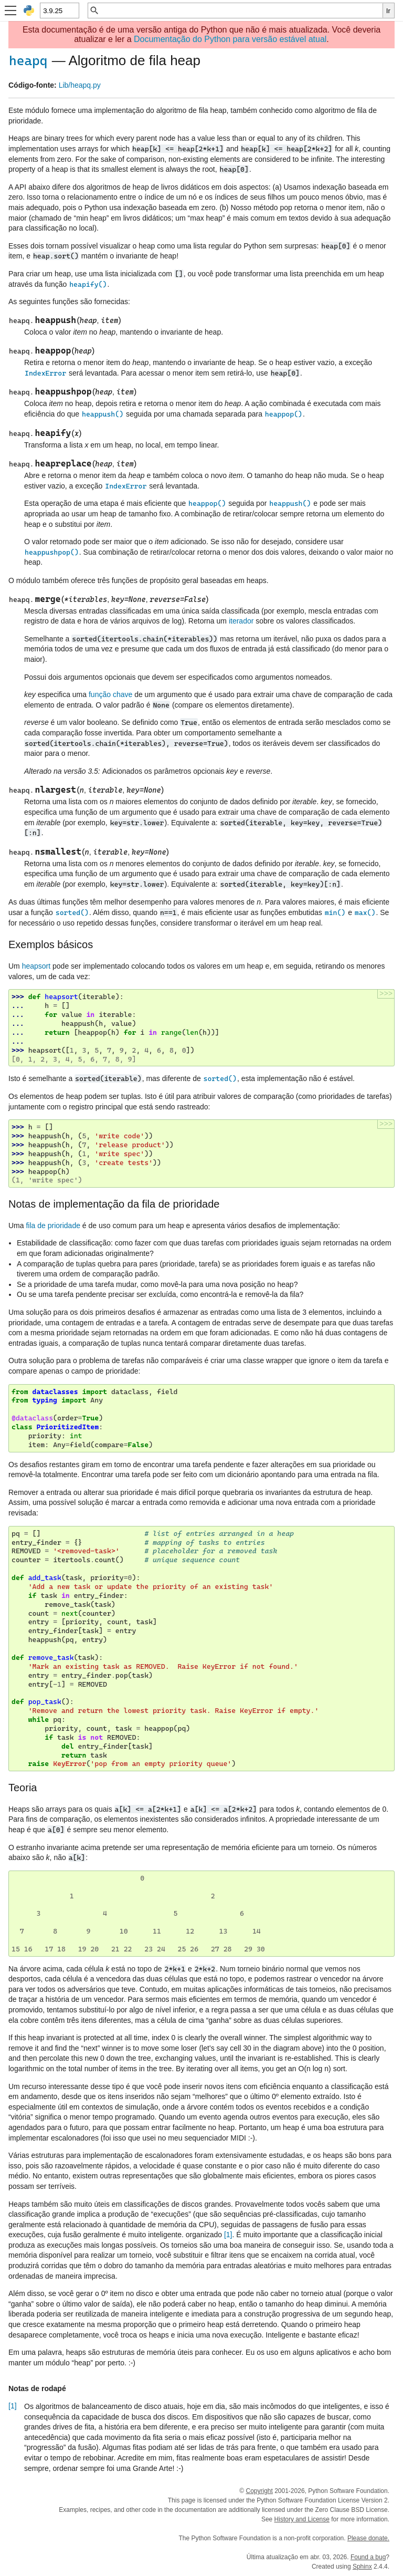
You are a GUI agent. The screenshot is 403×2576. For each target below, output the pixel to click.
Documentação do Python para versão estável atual (230, 39)
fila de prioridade (53, 1225)
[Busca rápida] (241, 10)
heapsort (36, 966)
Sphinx (362, 2566)
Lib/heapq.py (80, 85)
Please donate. (368, 2538)
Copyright (259, 2491)
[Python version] (59, 10)
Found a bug (368, 2557)
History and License (302, 2519)
